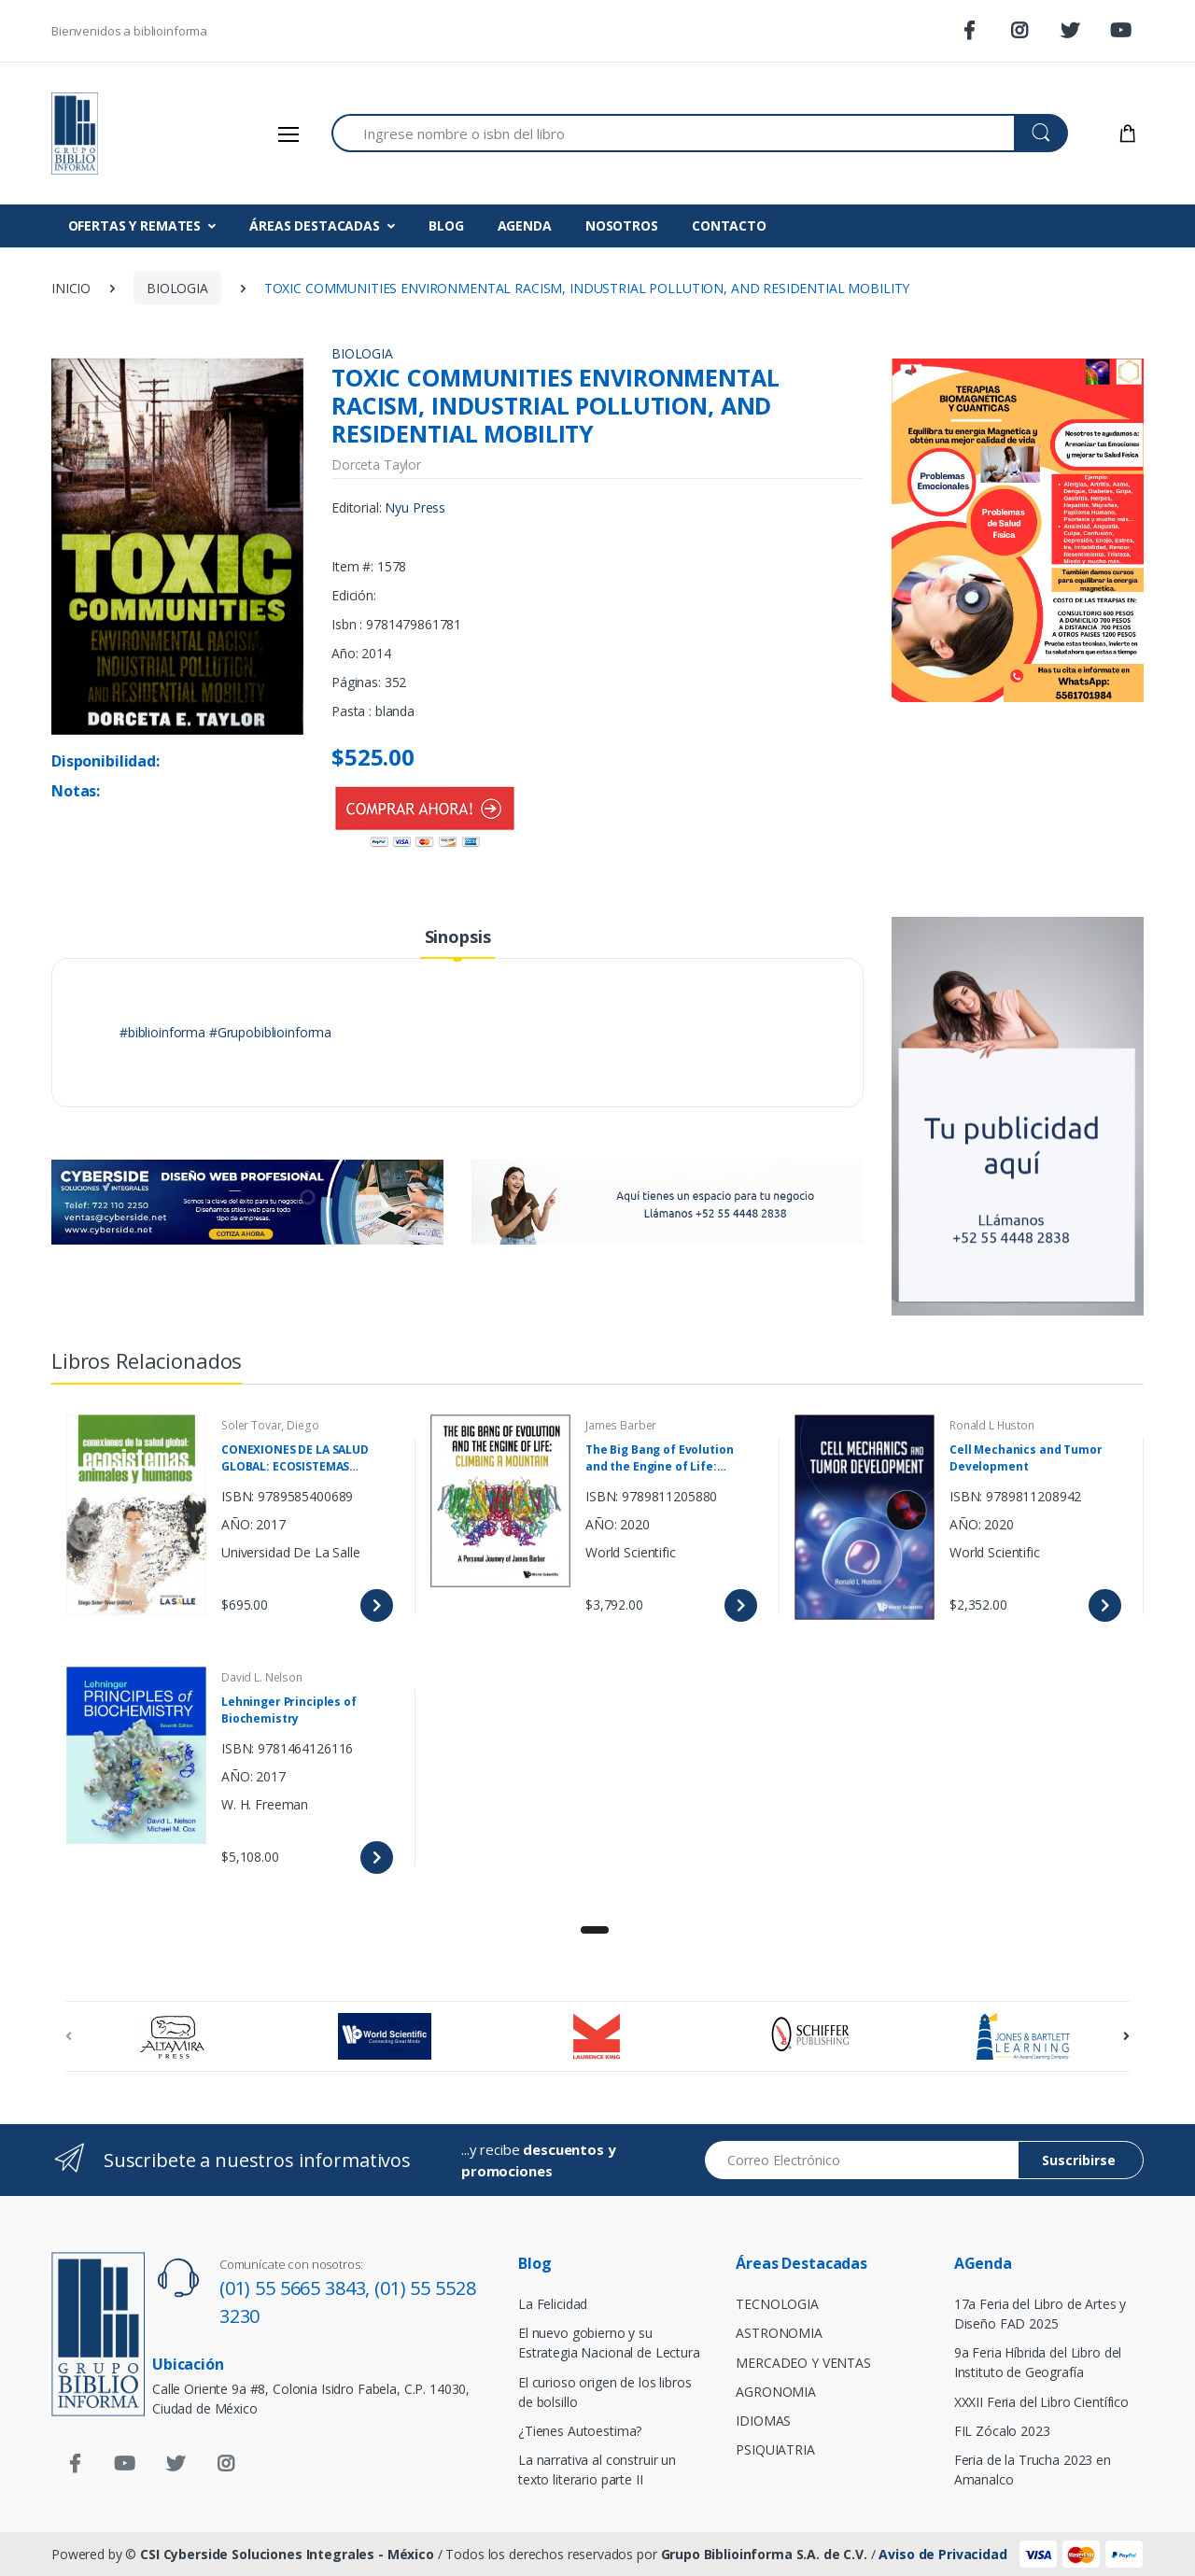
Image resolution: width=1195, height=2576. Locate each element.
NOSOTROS (621, 225)
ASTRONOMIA (779, 2333)
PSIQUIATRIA (775, 2449)
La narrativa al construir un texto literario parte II (597, 2469)
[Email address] (862, 2160)
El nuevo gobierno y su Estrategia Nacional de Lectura (609, 2342)
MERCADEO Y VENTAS (803, 2363)
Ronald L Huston (991, 1425)
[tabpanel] (597, 1652)
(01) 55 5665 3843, (296, 2288)
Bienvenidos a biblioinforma (129, 30)
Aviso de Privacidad (942, 2554)
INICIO (71, 288)
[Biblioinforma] (121, 133)
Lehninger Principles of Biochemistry (289, 1710)
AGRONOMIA (776, 2391)
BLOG (446, 225)
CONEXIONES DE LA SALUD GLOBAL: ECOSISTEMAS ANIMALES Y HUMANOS (295, 1458)
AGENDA (525, 225)
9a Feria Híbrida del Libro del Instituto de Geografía (1038, 2362)
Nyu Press (415, 507)
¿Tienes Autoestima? (579, 2431)
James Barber (620, 1425)
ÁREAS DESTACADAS (314, 225)
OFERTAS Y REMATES (135, 225)
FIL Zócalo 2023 (1002, 2431)
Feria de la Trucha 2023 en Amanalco (1032, 2469)
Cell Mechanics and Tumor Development (1026, 1458)
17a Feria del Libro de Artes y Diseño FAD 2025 (1040, 2313)
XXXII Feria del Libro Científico (1041, 2402)
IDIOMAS (763, 2420)
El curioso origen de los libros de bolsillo (605, 2392)
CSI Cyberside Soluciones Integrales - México (287, 2554)
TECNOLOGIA (777, 2304)
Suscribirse (1079, 2160)
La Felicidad (552, 2304)
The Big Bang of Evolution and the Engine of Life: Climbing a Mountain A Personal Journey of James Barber (661, 1458)
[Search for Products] (673, 133)
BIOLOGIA (177, 288)
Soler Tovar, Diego (269, 1425)
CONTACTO (729, 225)
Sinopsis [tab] (458, 936)
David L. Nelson (261, 1677)
